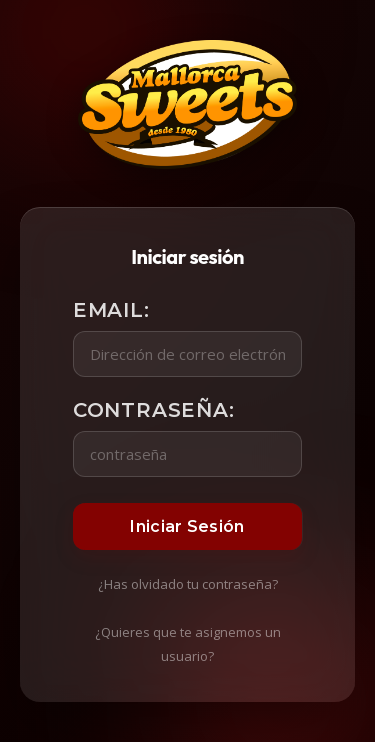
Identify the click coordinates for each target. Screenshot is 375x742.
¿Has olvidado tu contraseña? (188, 584)
